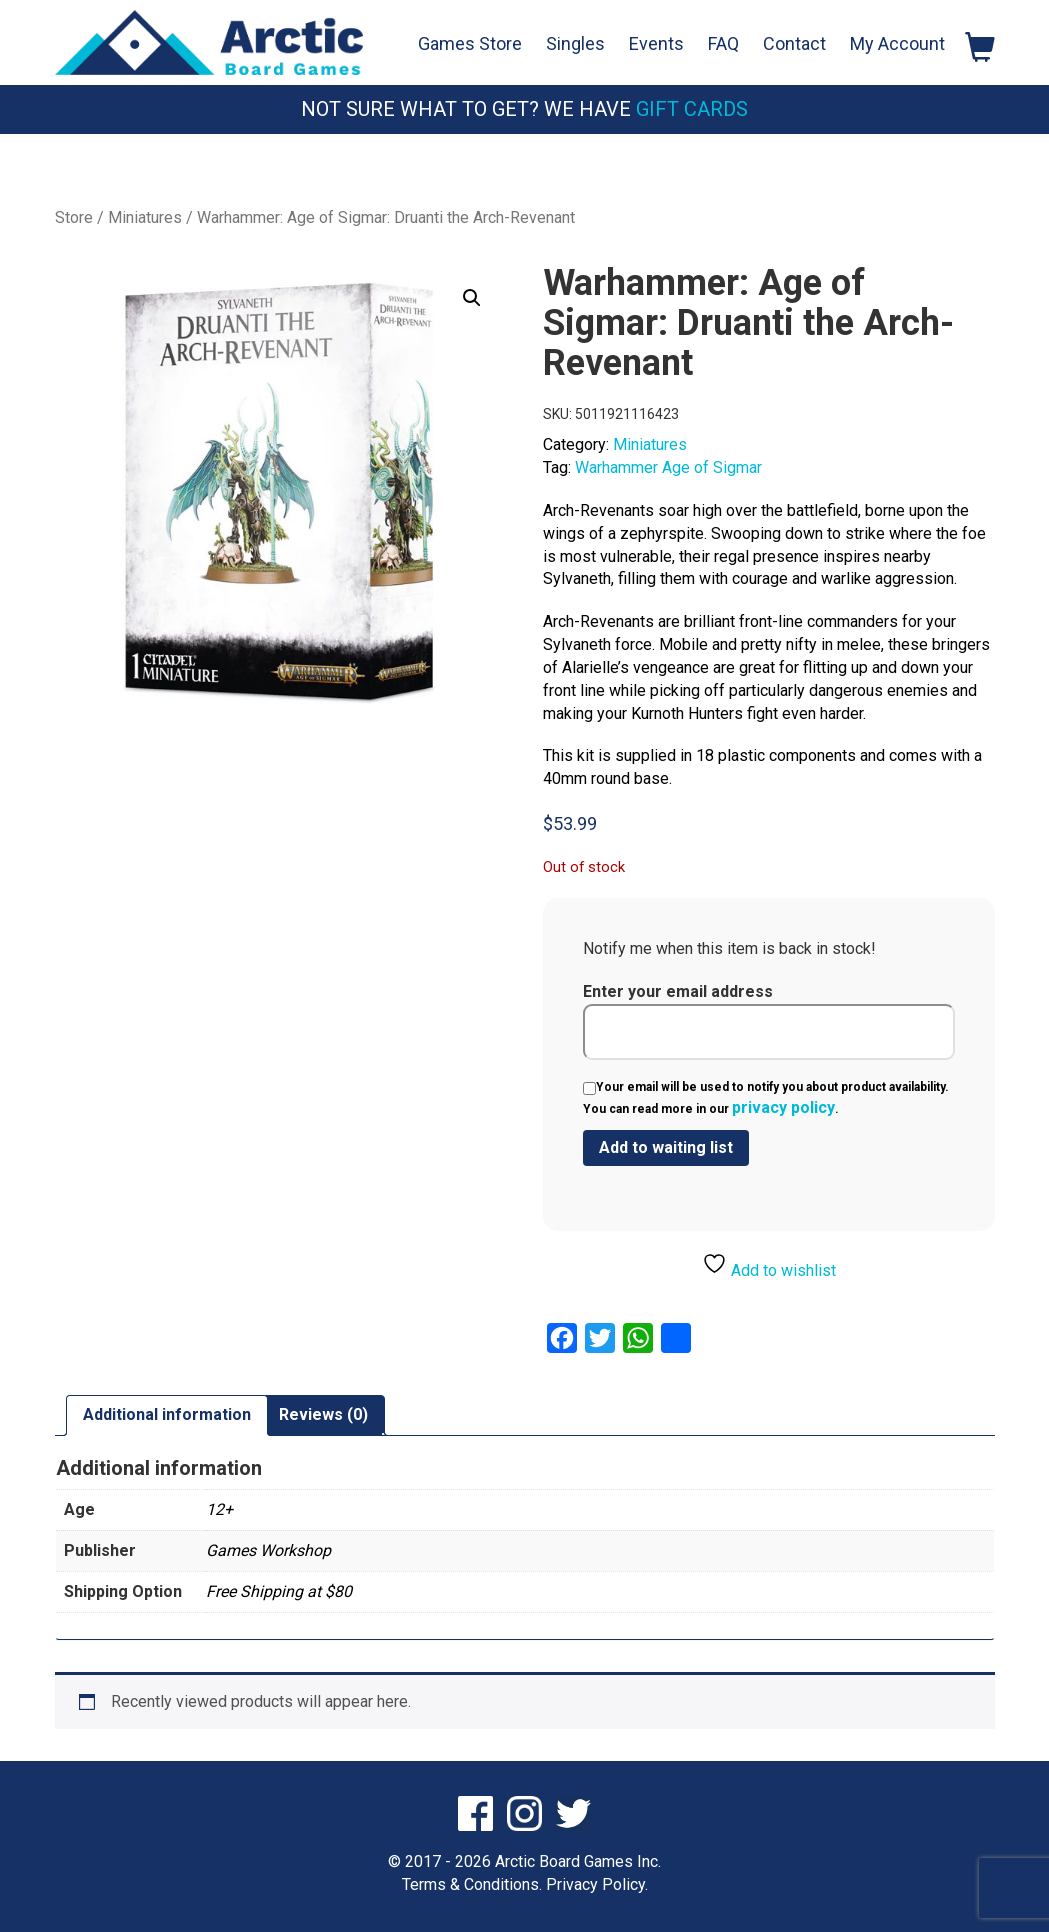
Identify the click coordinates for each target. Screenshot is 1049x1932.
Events (656, 43)
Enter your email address (768, 1021)
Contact (794, 43)
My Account (897, 43)
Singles (575, 43)
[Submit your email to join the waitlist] (666, 1148)
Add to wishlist (769, 1265)
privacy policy (783, 1107)
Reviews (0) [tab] (323, 1414)
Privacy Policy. (597, 1884)
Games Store (470, 43)
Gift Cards (692, 109)
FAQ (723, 43)
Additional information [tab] (167, 1414)
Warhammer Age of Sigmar (668, 467)
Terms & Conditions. (472, 1884)
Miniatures (145, 217)
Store (74, 217)
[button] (472, 298)
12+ (219, 1509)
